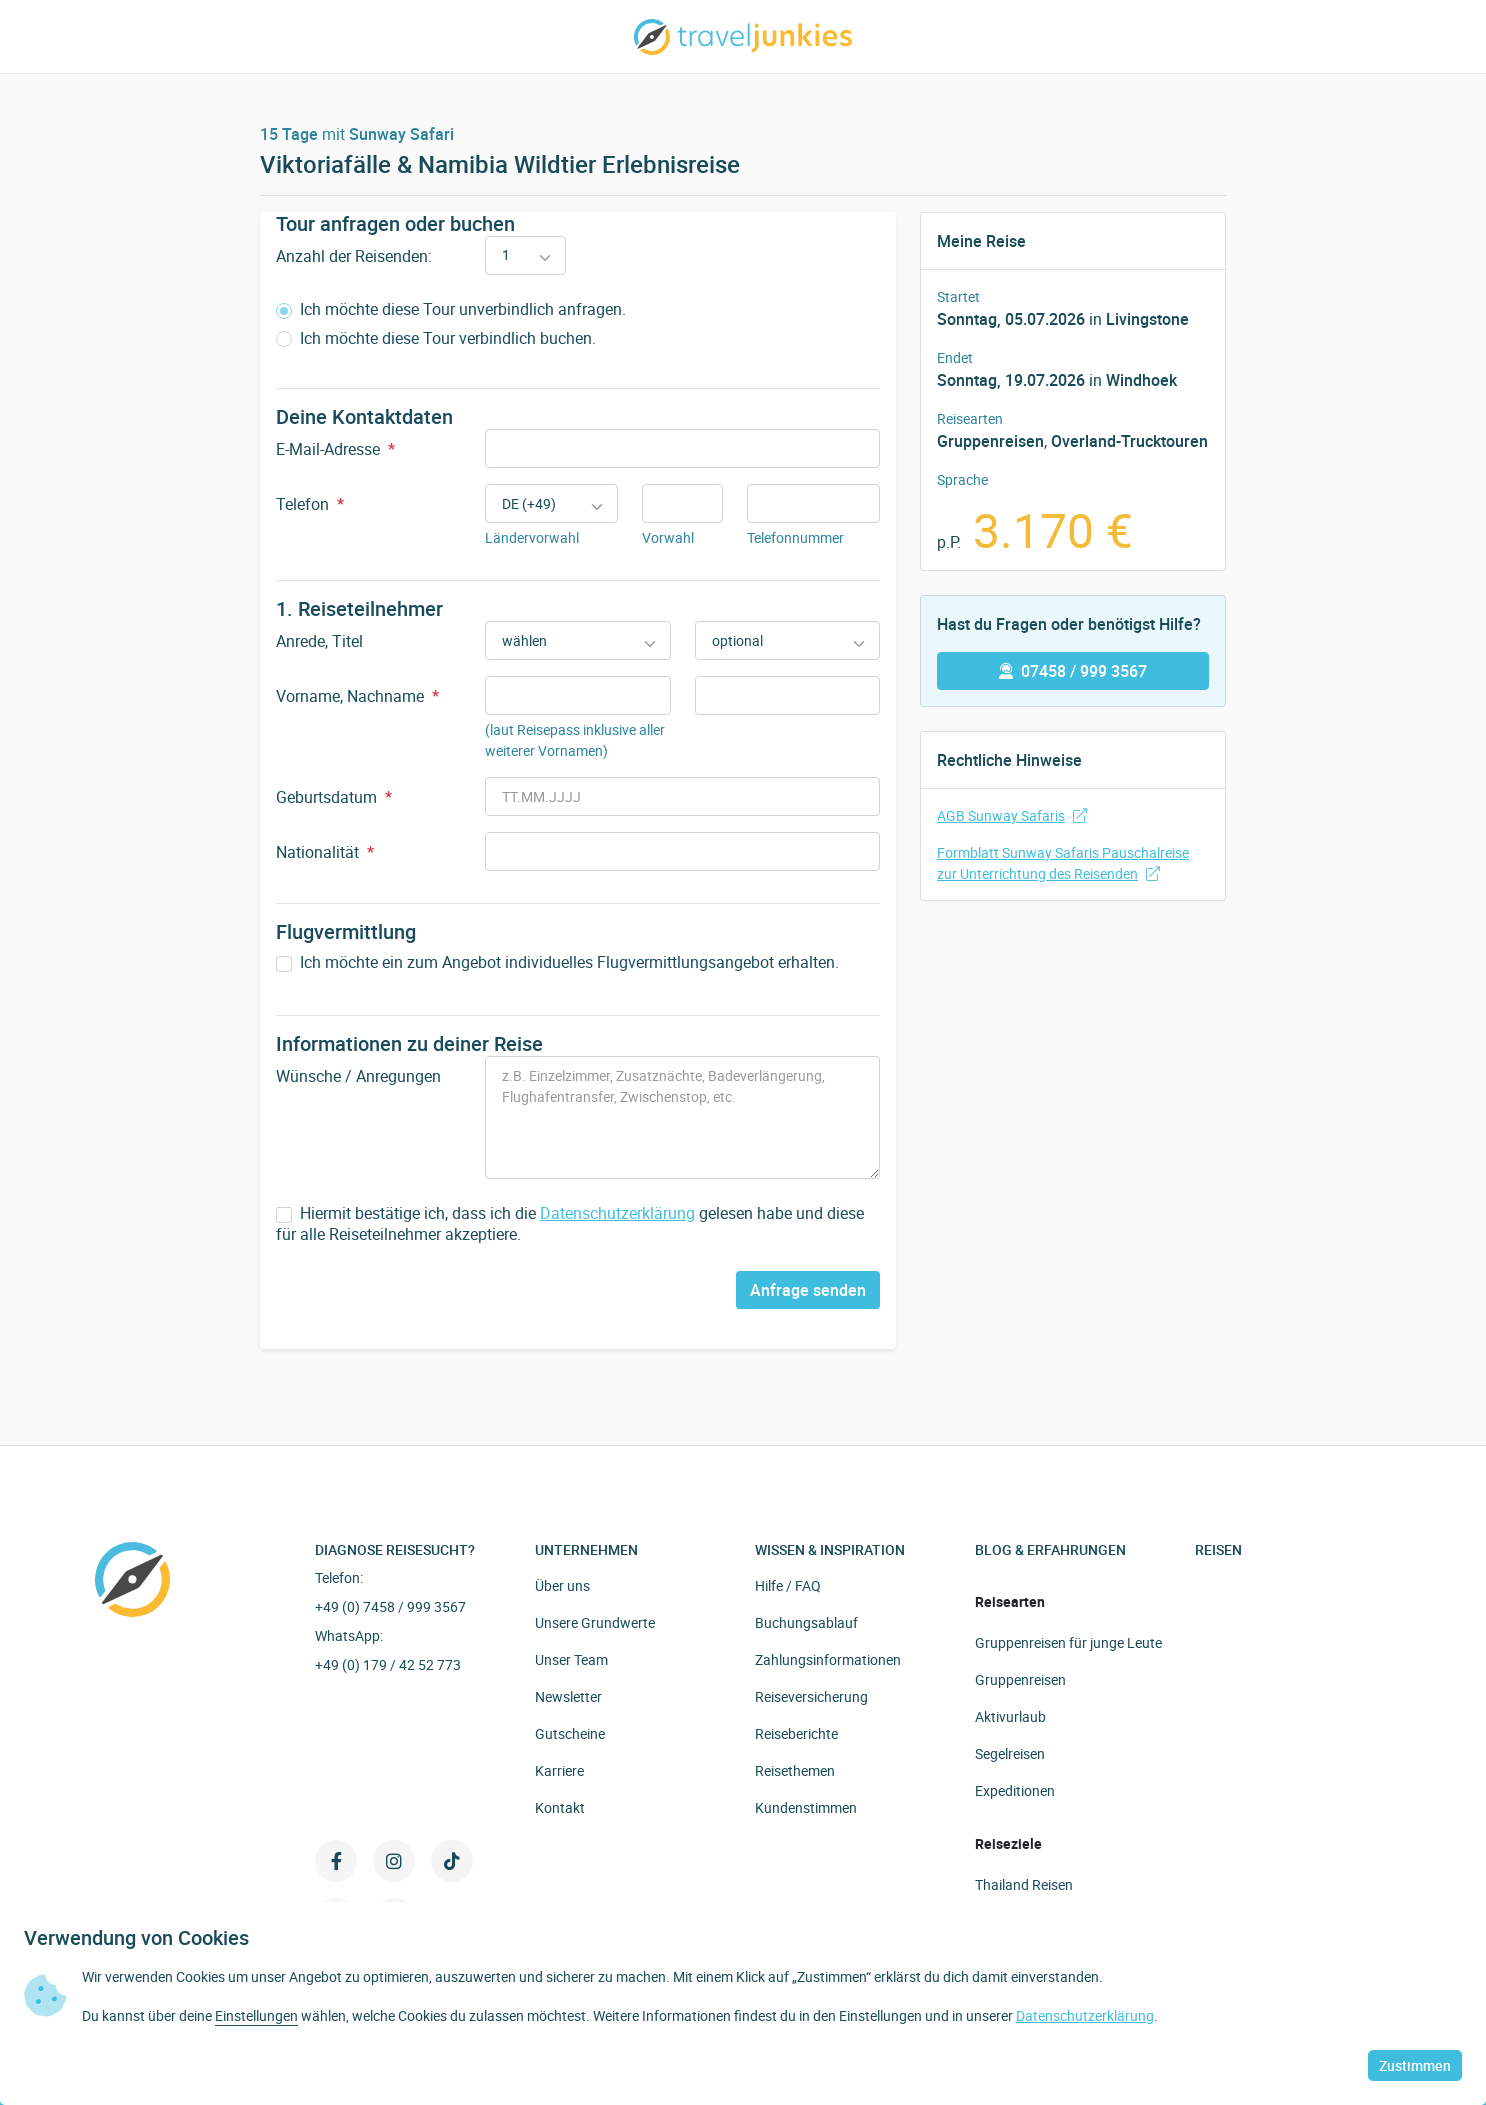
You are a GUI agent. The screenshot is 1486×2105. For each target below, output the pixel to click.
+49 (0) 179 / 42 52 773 (388, 1664)
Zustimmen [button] (1415, 2065)
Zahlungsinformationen (828, 1659)
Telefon (310, 504)
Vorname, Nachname (357, 696)
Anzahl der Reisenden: (354, 256)
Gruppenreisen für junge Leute (1068, 1642)
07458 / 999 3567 (1073, 671)
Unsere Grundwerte (595, 1622)
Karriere (559, 1770)
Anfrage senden (808, 1290)
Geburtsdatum (334, 797)
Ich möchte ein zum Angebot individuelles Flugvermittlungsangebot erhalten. (557, 962)
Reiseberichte (796, 1733)
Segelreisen (1010, 1753)
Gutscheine (570, 1733)
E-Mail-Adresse (335, 449)
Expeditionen (1015, 1790)
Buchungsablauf (806, 1622)
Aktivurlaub (1010, 1716)
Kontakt (560, 1807)
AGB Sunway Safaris (1012, 815)
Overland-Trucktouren (1129, 441)
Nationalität (325, 852)
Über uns (562, 1585)
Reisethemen (795, 1770)
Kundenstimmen (806, 1807)
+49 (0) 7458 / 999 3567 (390, 1606)
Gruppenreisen (990, 441)
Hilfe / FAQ (788, 1585)
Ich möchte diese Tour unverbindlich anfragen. (451, 309)
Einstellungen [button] (256, 2015)
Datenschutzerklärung (617, 1213)
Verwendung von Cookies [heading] (136, 1938)
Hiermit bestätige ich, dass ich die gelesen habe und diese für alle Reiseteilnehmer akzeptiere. (570, 1224)
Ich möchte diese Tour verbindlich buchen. (436, 338)
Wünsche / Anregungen (358, 1076)
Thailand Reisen (1024, 1884)
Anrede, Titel (319, 641)
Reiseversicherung (811, 1696)
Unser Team (571, 1659)
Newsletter (568, 1696)
